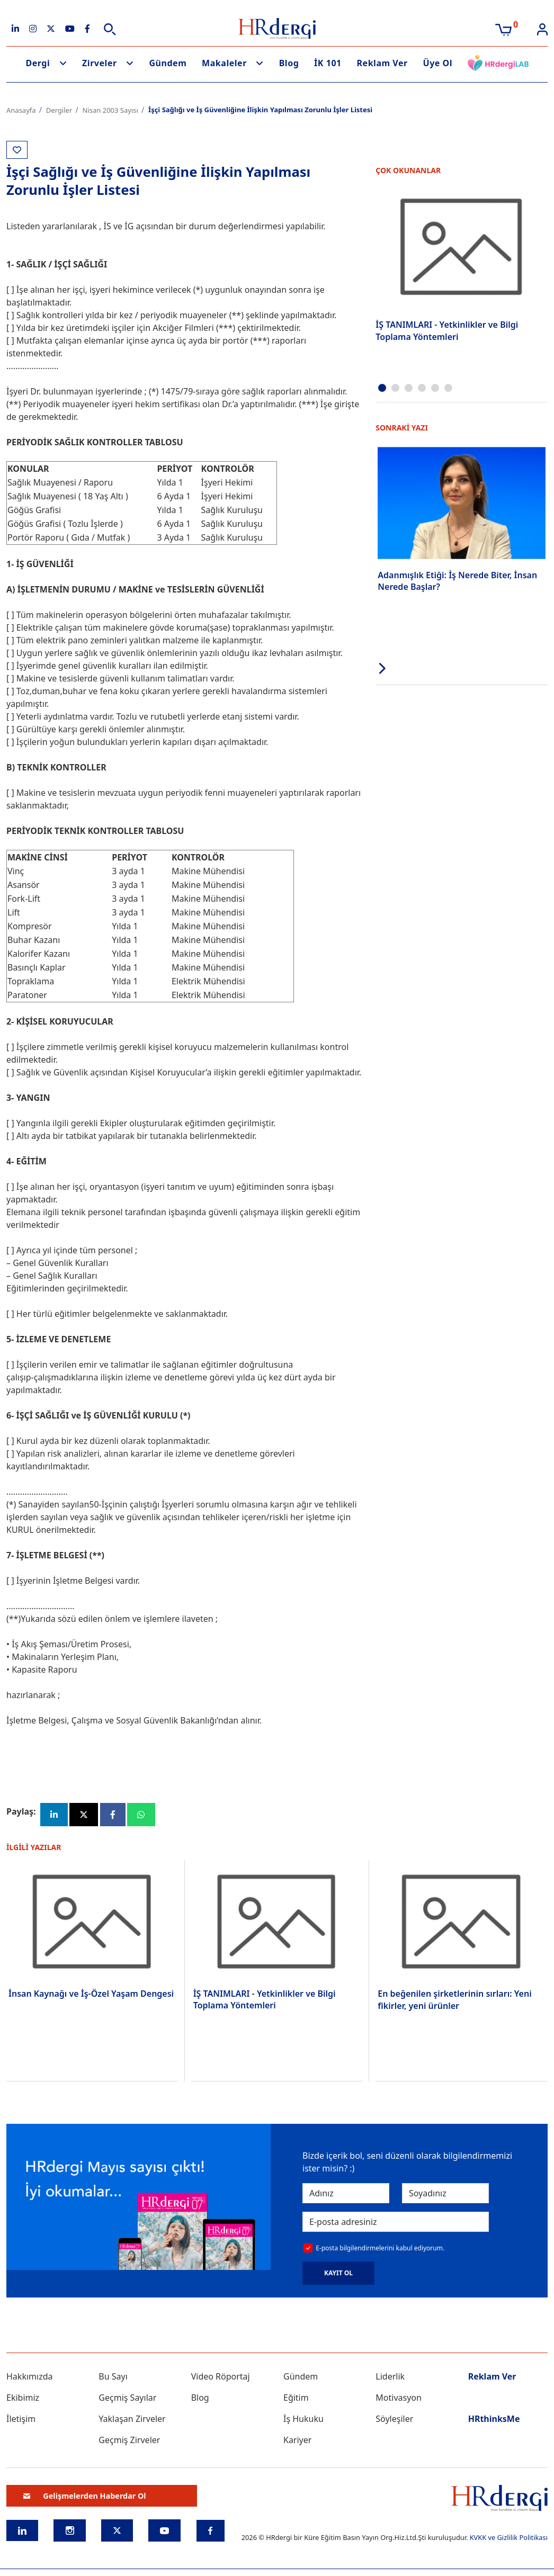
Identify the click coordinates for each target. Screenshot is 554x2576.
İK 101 (328, 63)
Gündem (167, 63)
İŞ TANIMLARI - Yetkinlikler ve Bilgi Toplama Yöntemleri (447, 330)
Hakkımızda (29, 2376)
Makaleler (224, 63)
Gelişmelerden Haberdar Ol (84, 2496)
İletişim (20, 2419)
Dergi (37, 63)
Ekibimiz (22, 2397)
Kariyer (297, 2440)
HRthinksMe (494, 2419)
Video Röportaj (220, 2376)
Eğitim (296, 2397)
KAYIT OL (338, 2272)
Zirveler (99, 63)
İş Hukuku (303, 2419)
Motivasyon (399, 2397)
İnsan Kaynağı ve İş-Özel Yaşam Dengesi (91, 1993)
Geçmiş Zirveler (129, 2440)
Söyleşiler (394, 2419)
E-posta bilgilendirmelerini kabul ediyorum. (380, 2247)
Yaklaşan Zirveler (132, 2419)
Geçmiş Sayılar (127, 2397)
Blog (289, 63)
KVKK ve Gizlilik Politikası (509, 2537)
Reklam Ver (382, 63)
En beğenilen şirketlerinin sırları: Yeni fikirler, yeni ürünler (454, 1999)
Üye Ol (438, 63)
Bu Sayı (113, 2376)
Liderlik (390, 2376)
